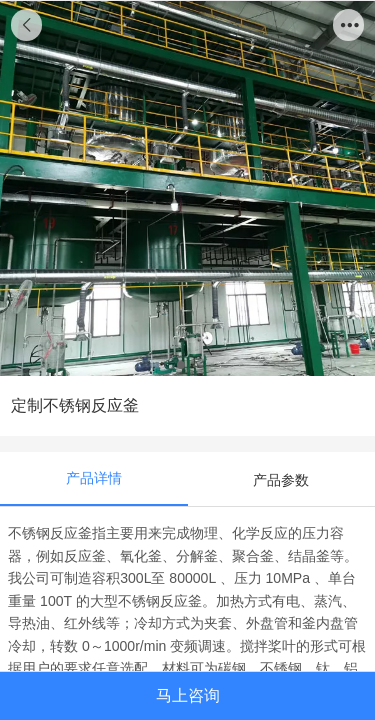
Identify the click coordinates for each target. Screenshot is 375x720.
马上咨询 (188, 695)
